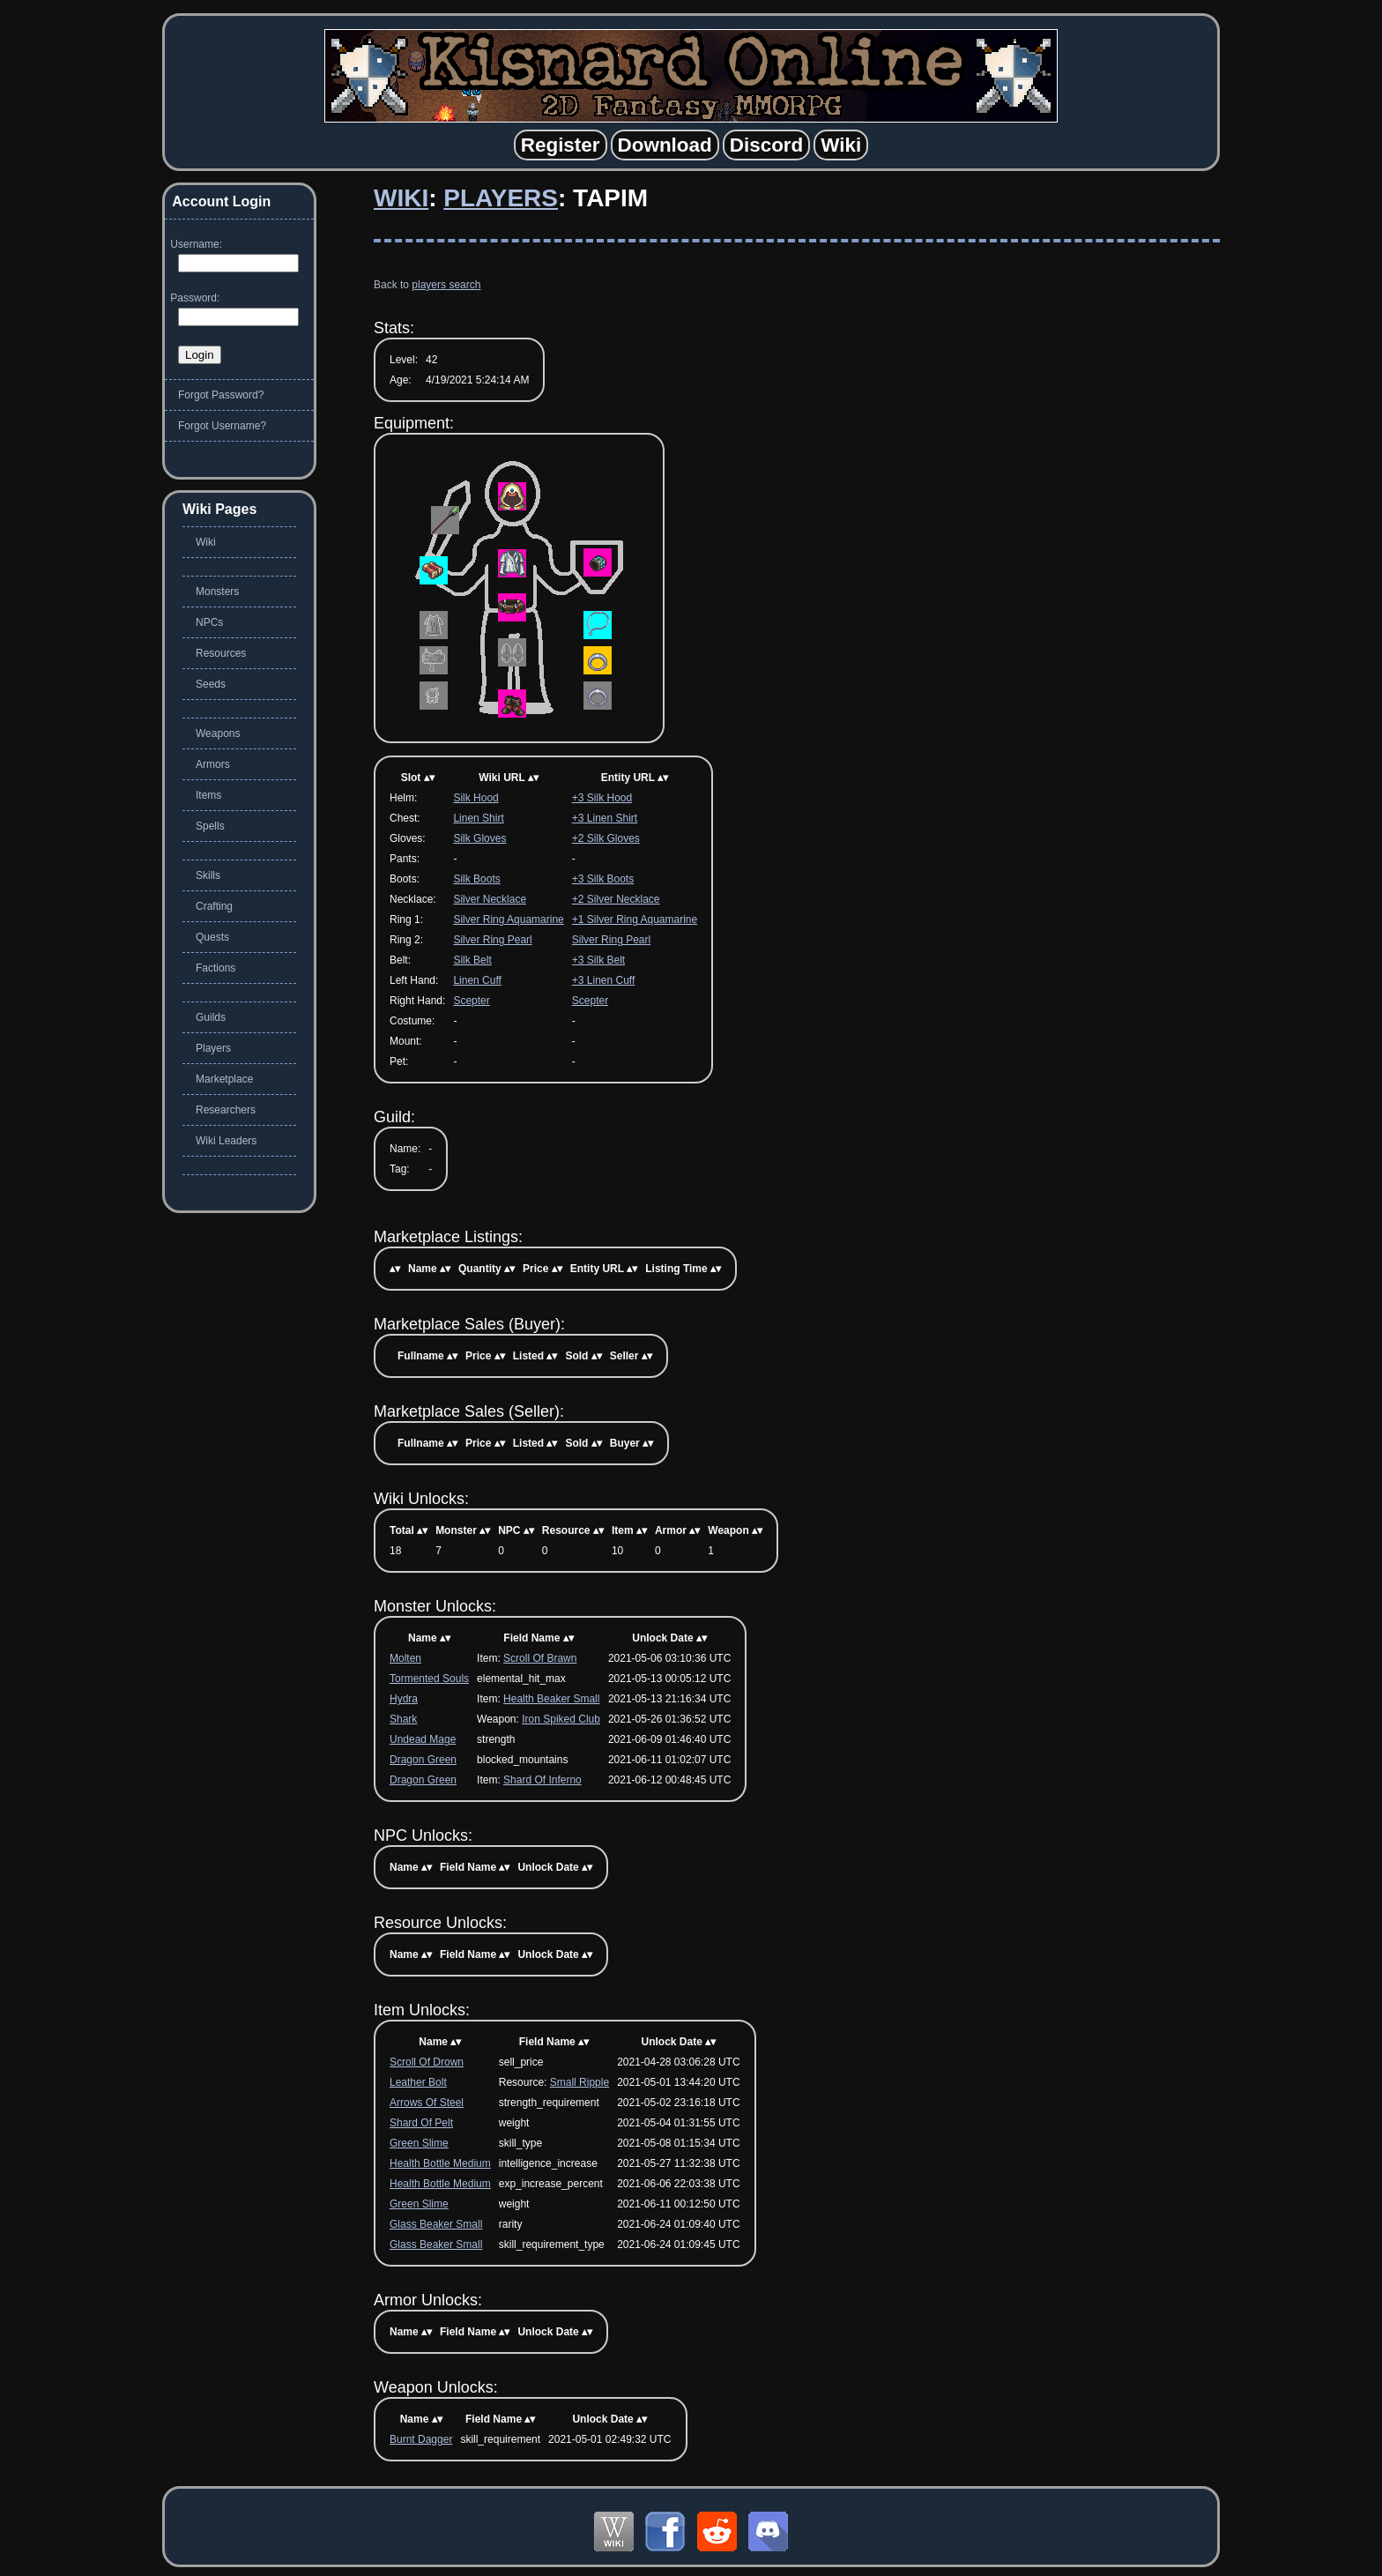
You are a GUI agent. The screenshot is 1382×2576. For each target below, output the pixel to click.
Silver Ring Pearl (492, 940)
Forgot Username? (222, 426)
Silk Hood (475, 798)
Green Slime (419, 2143)
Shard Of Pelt (421, 2123)
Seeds (211, 684)
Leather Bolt (418, 2082)
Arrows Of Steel (427, 2102)
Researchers (226, 1110)
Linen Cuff (477, 980)
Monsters (217, 591)
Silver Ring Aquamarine (508, 919)
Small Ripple (579, 2082)
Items (208, 795)
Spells (210, 826)
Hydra (404, 1699)
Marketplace (224, 1079)
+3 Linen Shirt (604, 818)
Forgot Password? (221, 395)
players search (446, 285)
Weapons (218, 733)
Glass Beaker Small (436, 2224)
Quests (212, 937)
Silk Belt (472, 960)
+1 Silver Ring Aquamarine (634, 919)
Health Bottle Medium (440, 2163)
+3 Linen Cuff (603, 980)
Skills (208, 875)
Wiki (401, 198)
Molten (405, 1658)
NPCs (209, 622)
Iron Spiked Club (561, 1719)
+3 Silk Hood (602, 798)
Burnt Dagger (421, 2439)
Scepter (471, 1000)
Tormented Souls (429, 1678)
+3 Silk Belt (598, 960)
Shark (403, 1719)
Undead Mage (423, 1739)
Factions (215, 968)
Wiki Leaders (226, 1141)
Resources (221, 653)
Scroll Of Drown (427, 2062)
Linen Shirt (478, 818)
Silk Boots (476, 879)
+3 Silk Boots (603, 879)
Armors (213, 764)
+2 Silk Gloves (606, 838)
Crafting (214, 906)
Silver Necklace (489, 899)
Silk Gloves (479, 838)
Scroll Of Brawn (539, 1658)
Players (500, 198)
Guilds (211, 1017)
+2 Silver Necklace (616, 899)
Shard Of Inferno (542, 1780)
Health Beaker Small (551, 1699)
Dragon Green (423, 1759)
